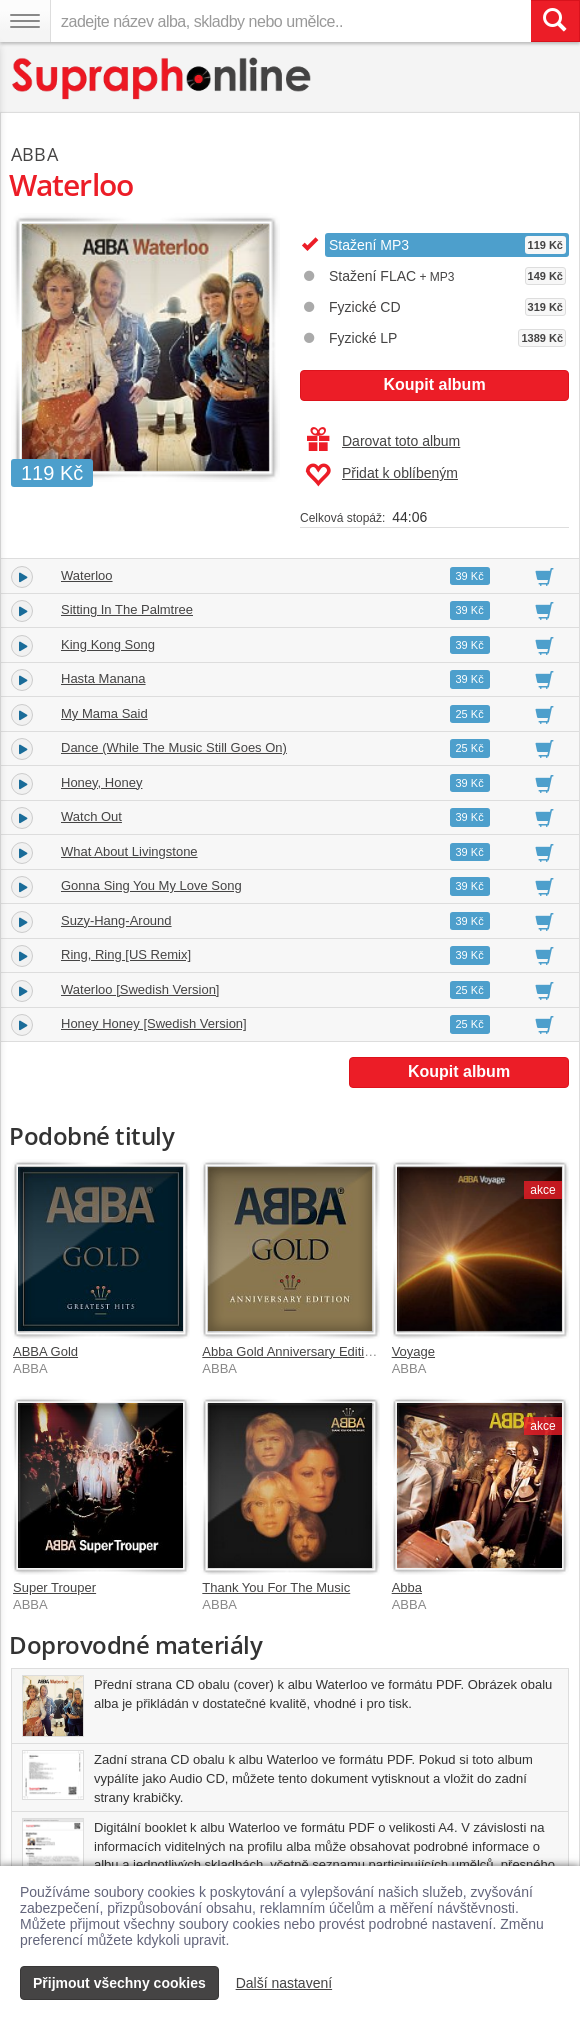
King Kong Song (108, 644)
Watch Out (91, 816)
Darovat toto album (383, 441)
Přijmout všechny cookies (119, 1983)
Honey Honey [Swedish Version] (154, 1023)
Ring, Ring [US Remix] (126, 954)
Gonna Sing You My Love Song (151, 885)
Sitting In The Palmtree (127, 609)
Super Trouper (54, 1587)
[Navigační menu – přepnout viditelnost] (25, 21)
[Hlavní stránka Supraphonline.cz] (162, 78)
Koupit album (434, 384)
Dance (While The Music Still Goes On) (174, 747)
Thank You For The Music (276, 1587)
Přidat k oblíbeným (381, 475)
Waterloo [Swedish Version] (140, 989)
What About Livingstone (129, 851)
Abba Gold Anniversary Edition (290, 1351)
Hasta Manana (103, 678)
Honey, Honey (101, 782)
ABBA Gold (45, 1351)
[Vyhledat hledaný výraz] (555, 21)
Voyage (413, 1351)
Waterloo (87, 575)
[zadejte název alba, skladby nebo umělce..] (290, 21)
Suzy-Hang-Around (116, 920)
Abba (407, 1587)
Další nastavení (284, 1983)
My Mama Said (104, 713)
